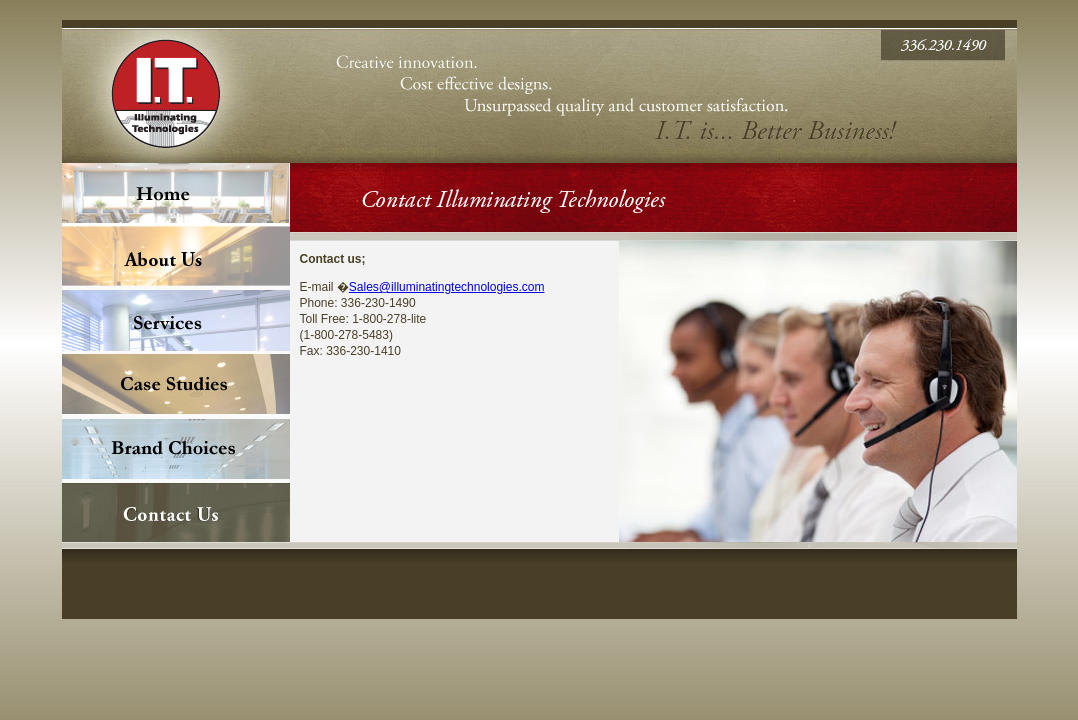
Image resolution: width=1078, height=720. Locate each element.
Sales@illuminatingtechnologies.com (447, 287)
